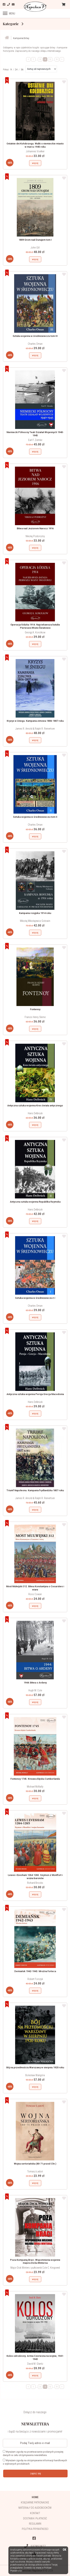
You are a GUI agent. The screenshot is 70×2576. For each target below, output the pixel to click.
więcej (35, 163)
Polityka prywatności (35, 2528)
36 (22, 69)
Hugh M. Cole (35, 1690)
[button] (41, 69)
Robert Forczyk (35, 1979)
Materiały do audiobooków (35, 2507)
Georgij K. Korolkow (35, 632)
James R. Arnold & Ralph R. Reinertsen (35, 728)
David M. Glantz (35, 2363)
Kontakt (35, 2513)
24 (16, 69)
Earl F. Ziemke (35, 439)
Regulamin (35, 2523)
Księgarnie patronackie (35, 2502)
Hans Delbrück (35, 1113)
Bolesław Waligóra (35, 2075)
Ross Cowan (35, 1594)
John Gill (35, 247)
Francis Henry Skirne (35, 1017)
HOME (35, 2497)
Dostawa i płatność (35, 2518)
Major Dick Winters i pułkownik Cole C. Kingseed (35, 2267)
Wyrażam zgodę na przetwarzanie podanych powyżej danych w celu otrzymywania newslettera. (33, 2453)
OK (64, 2549)
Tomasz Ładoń (35, 2171)
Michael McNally (35, 1786)
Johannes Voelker (35, 151)
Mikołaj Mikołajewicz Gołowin (35, 920)
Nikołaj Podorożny (35, 536)
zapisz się (35, 2473)
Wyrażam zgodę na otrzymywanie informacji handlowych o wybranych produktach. (35, 2462)
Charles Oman (35, 343)
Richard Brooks (35, 1882)
